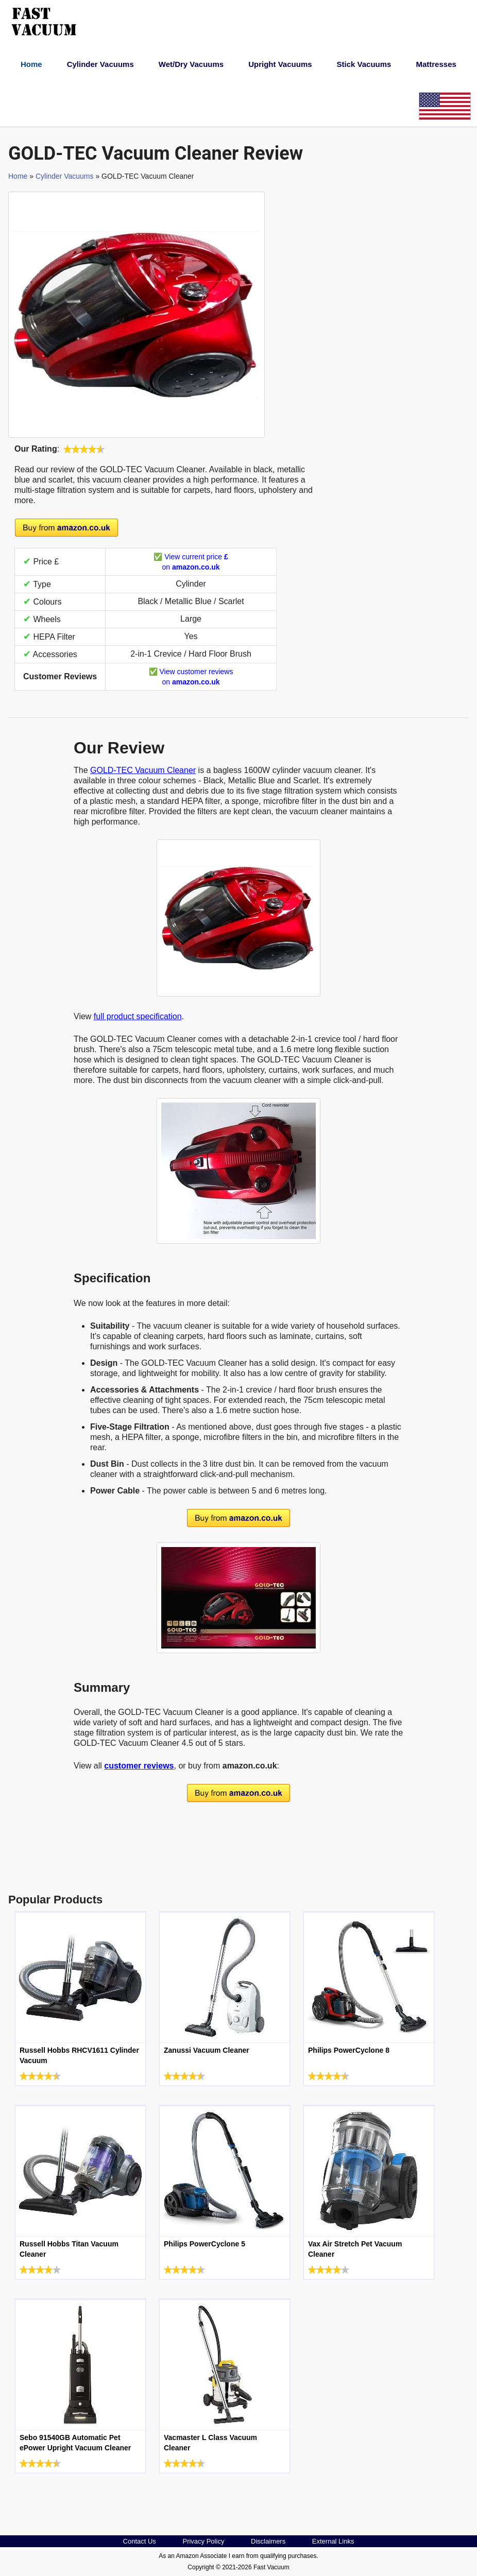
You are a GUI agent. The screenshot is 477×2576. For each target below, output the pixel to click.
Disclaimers (268, 2541)
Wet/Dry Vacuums (191, 64)
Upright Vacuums (280, 64)
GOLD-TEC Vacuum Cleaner (143, 770)
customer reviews (139, 1765)
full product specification (138, 1016)
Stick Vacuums (364, 64)
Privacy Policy (203, 2541)
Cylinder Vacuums (100, 64)
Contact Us (139, 2541)
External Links (333, 2541)
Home (31, 64)
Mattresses (436, 64)
